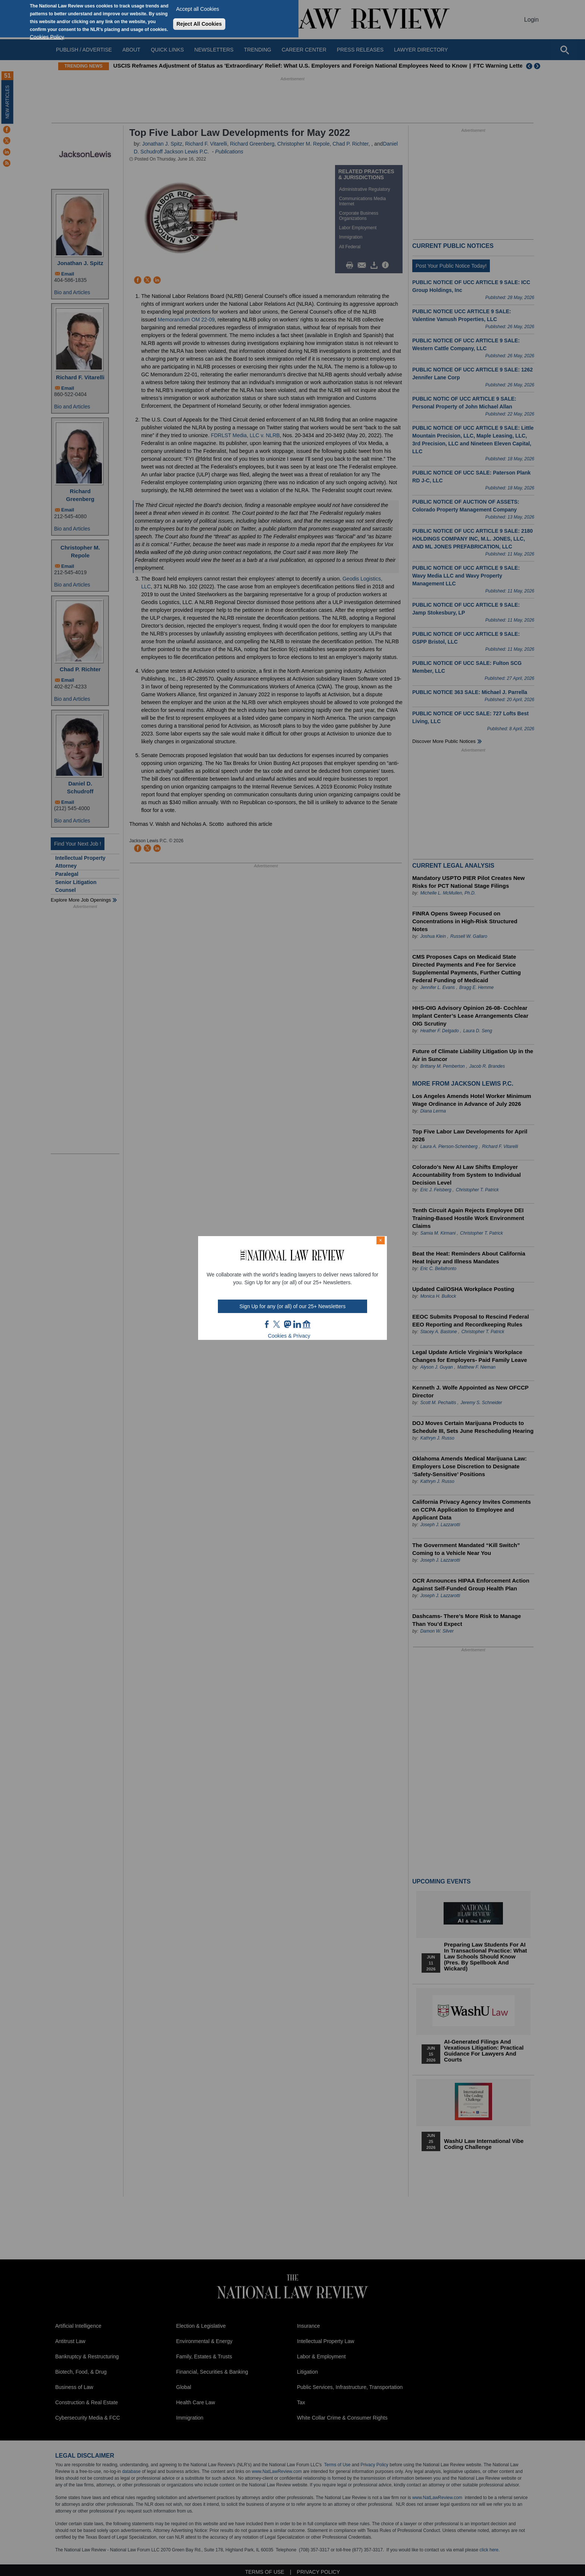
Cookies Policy (47, 37)
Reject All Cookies (199, 24)
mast (287, 1324)
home (307, 1324)
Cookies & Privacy (289, 1336)
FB (267, 1324)
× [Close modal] (380, 1240)
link (297, 1324)
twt (277, 1324)
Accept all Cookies (197, 9)
